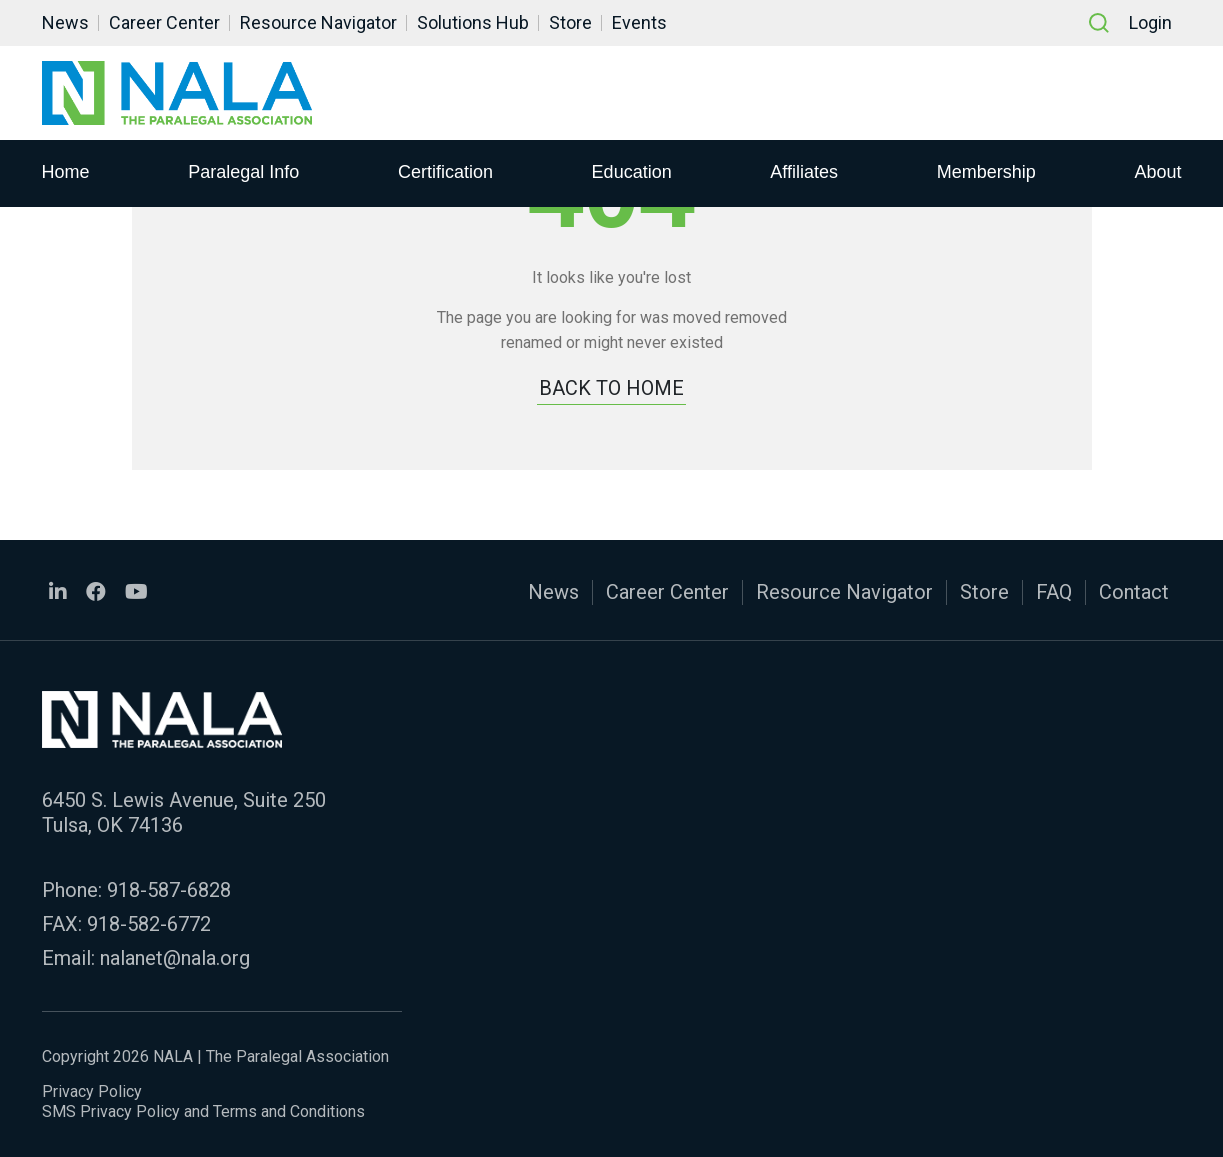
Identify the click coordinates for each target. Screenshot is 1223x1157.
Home (66, 171)
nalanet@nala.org (175, 958)
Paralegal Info (243, 171)
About (1157, 171)
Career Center (164, 22)
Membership (986, 171)
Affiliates (804, 171)
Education (632, 171)
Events (639, 22)
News (65, 22)
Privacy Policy (92, 1091)
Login (1150, 22)
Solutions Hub (473, 22)
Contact (1134, 592)
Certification (445, 171)
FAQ (1054, 592)
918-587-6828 (169, 890)
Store (570, 22)
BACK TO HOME (611, 388)
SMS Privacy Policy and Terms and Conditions (203, 1111)
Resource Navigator (318, 22)
